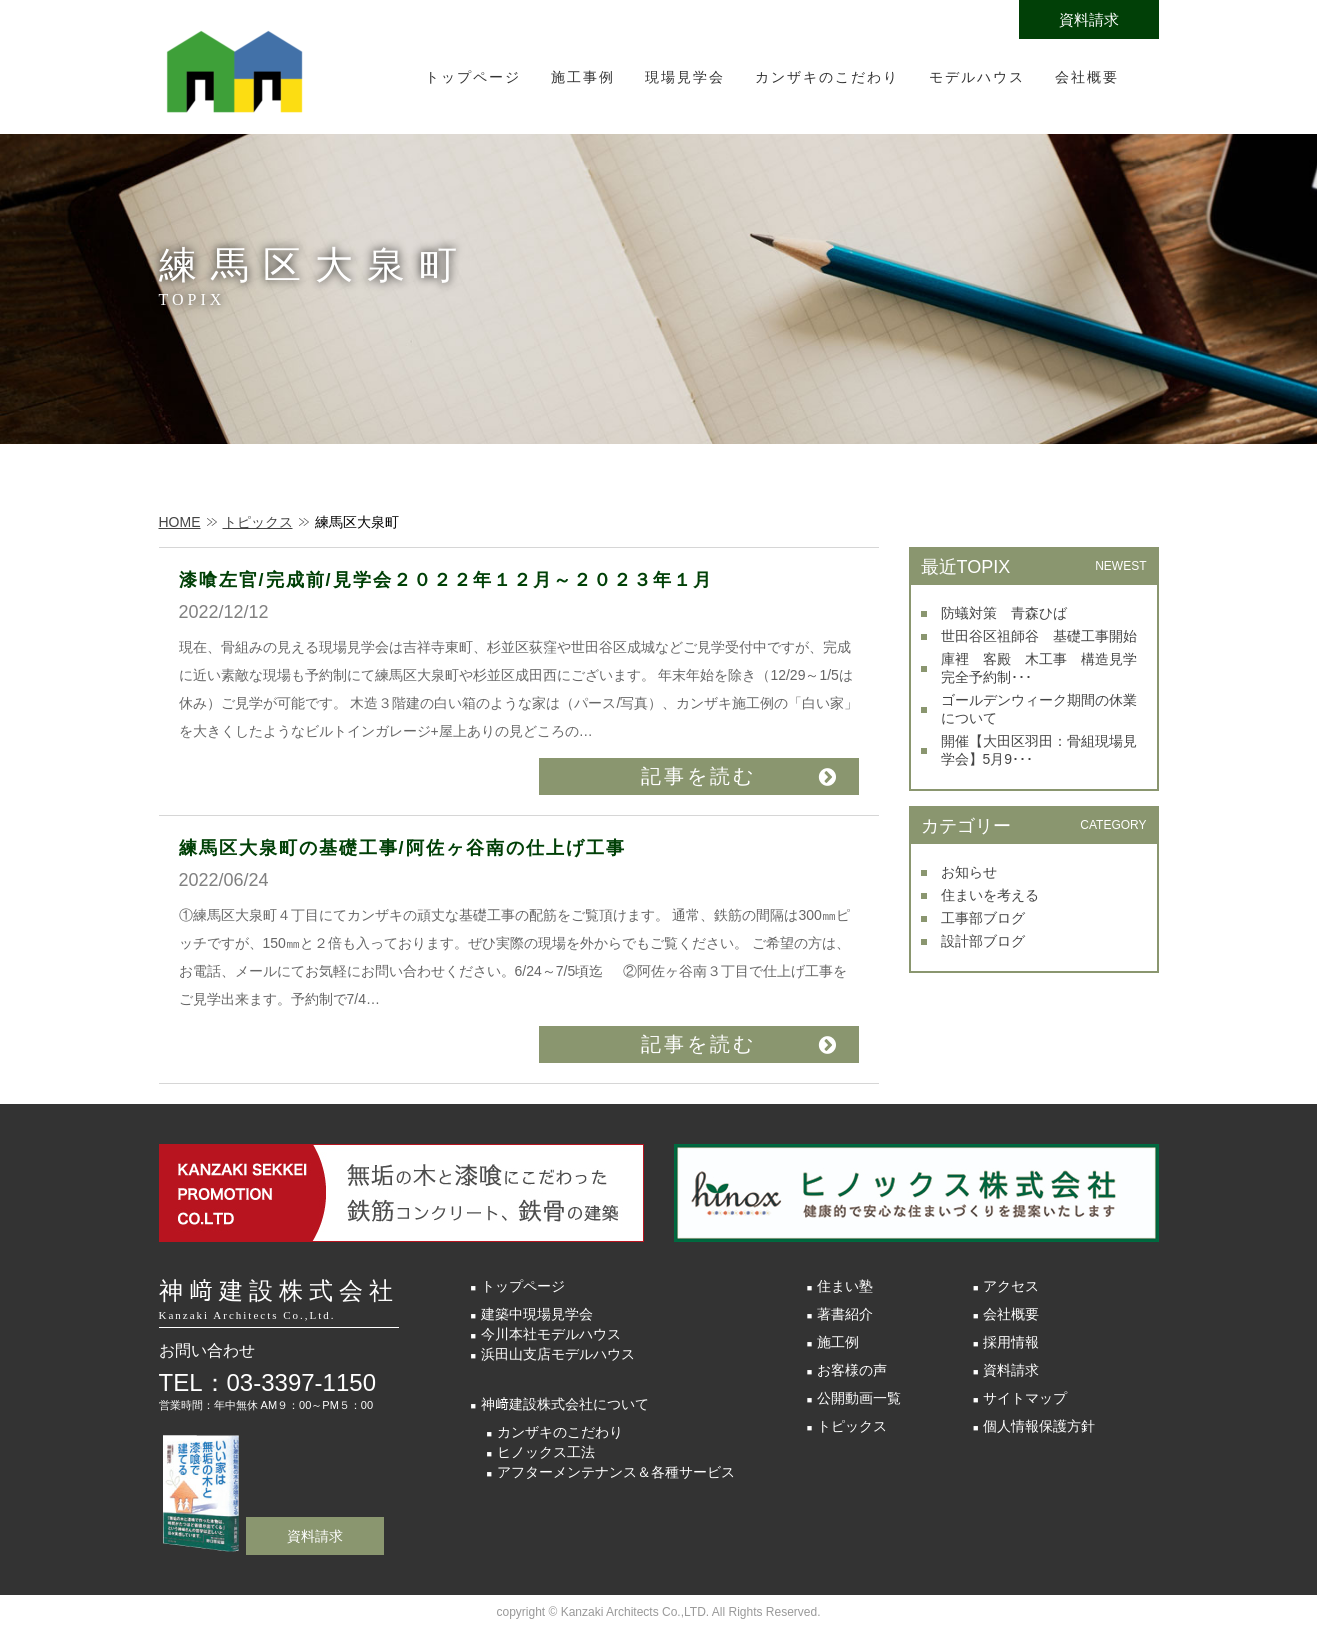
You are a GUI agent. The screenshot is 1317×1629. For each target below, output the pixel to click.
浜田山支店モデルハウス (558, 1354)
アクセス (1011, 1286)
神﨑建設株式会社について (565, 1404)
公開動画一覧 (859, 1398)
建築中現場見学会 (537, 1314)
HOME (180, 522)
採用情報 (1011, 1342)
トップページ (473, 77)
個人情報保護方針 (1039, 1426)
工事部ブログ (983, 918)
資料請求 (1089, 19)
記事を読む (698, 776)
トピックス (258, 522)
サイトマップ (1025, 1398)
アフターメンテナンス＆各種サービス (616, 1472)
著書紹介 (845, 1314)
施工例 (838, 1342)
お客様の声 (852, 1370)
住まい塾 (845, 1286)
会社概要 (1087, 77)
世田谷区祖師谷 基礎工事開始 (1039, 636)
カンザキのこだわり (827, 77)
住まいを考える (990, 895)
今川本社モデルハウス (551, 1334)
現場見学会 (685, 77)
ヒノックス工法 (546, 1452)
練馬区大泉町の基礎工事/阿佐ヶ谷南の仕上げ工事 (402, 848)
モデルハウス (977, 77)
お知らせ (969, 872)
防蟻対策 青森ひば (1004, 613)
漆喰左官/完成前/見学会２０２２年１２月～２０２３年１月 (446, 580)
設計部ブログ (983, 941)
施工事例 (583, 77)
